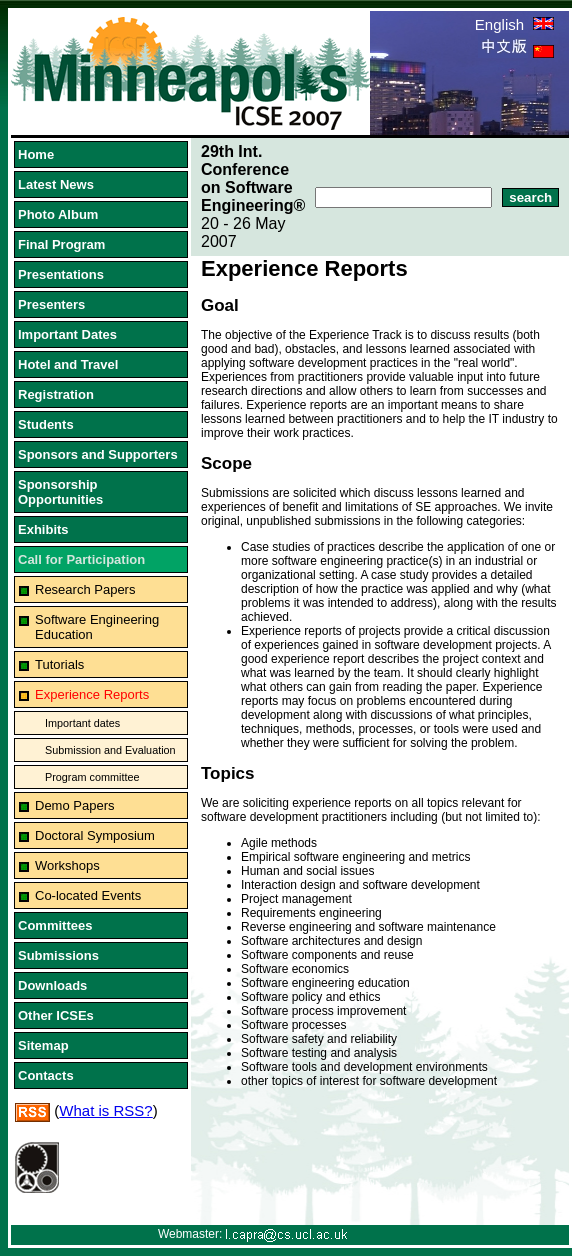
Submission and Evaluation (110, 750)
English (514, 24)
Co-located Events (88, 895)
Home (36, 154)
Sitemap (43, 1045)
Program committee (92, 777)
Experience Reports (92, 694)
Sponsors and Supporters (98, 454)
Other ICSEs (56, 1015)
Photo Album (58, 214)
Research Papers (85, 589)
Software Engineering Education (97, 627)
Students (46, 424)
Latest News (56, 184)
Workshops (67, 865)
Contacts (46, 1075)
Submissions (58, 955)
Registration (56, 394)
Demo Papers (74, 805)
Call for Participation (81, 559)
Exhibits (43, 529)
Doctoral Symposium (95, 835)
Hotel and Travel (68, 364)
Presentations (61, 274)
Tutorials (59, 664)
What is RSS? (105, 1110)
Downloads (52, 985)
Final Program (61, 244)
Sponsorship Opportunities (60, 492)
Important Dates (67, 334)
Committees (55, 925)
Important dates (82, 723)
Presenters (51, 304)
